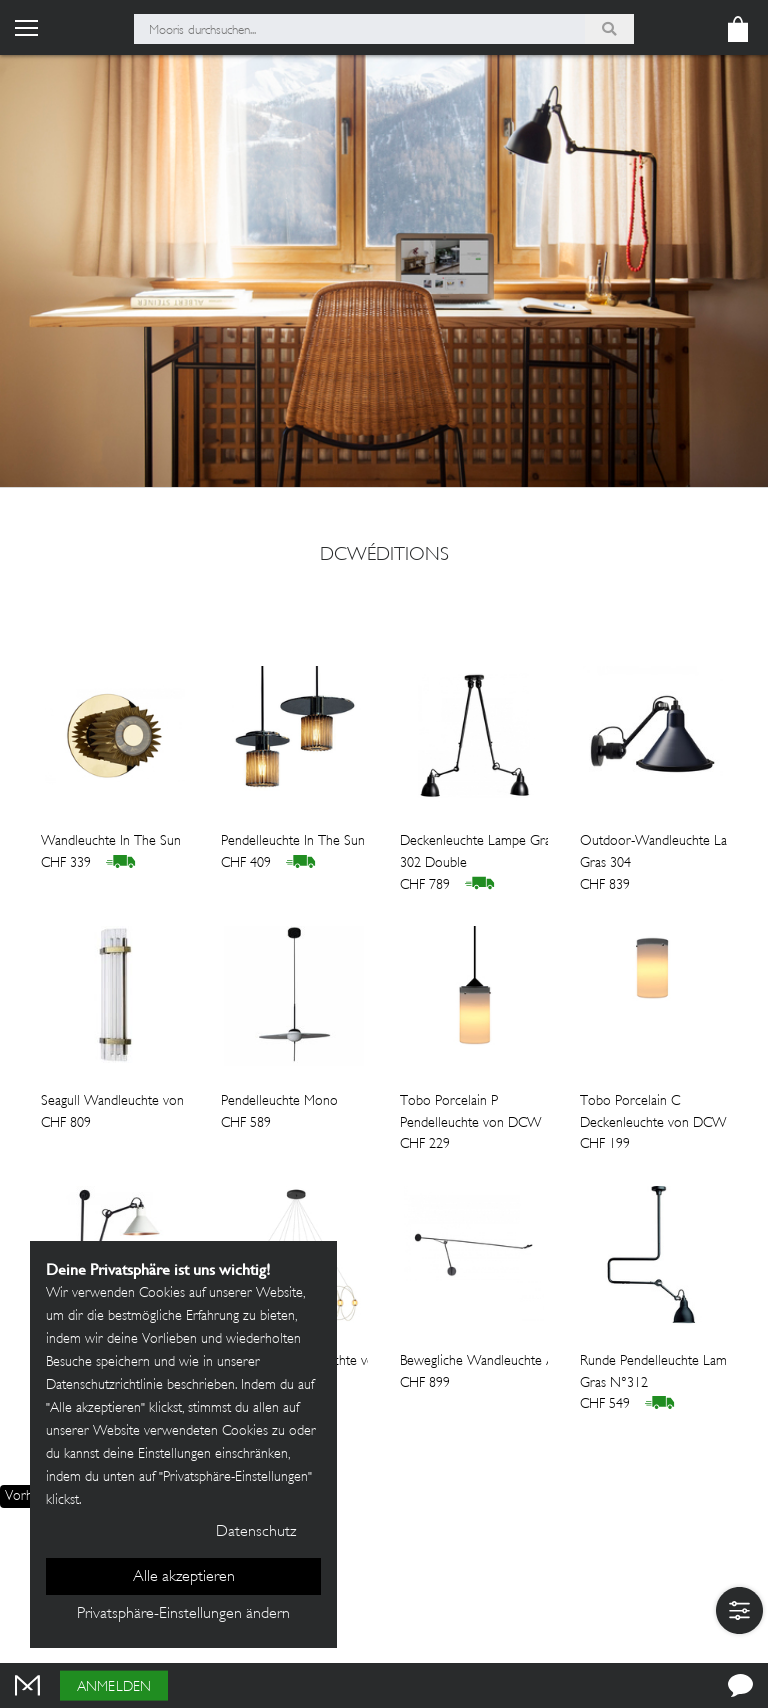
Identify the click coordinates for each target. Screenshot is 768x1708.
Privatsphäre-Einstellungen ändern (183, 1614)
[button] (739, 1610)
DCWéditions (384, 556)
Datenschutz (256, 1532)
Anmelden (114, 1687)
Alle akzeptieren (184, 1577)
